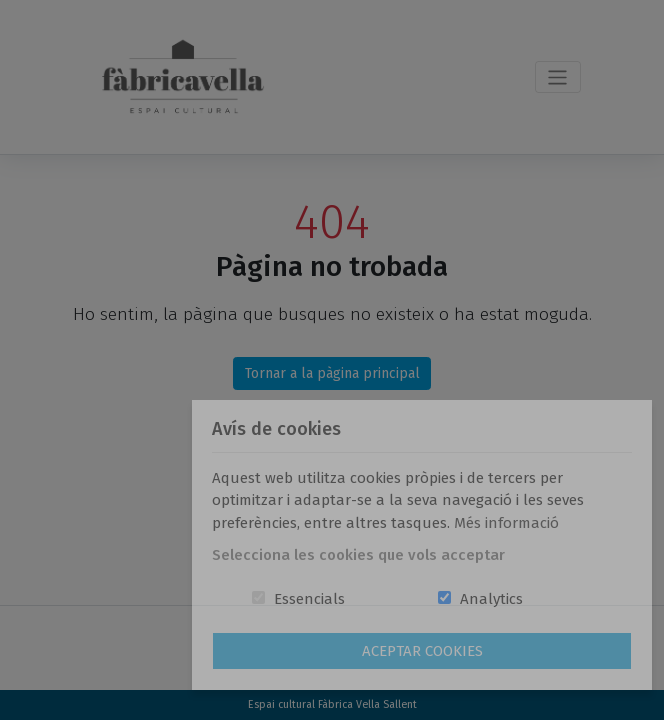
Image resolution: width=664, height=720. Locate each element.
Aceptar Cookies (422, 651)
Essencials (309, 599)
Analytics (491, 599)
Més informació (506, 523)
